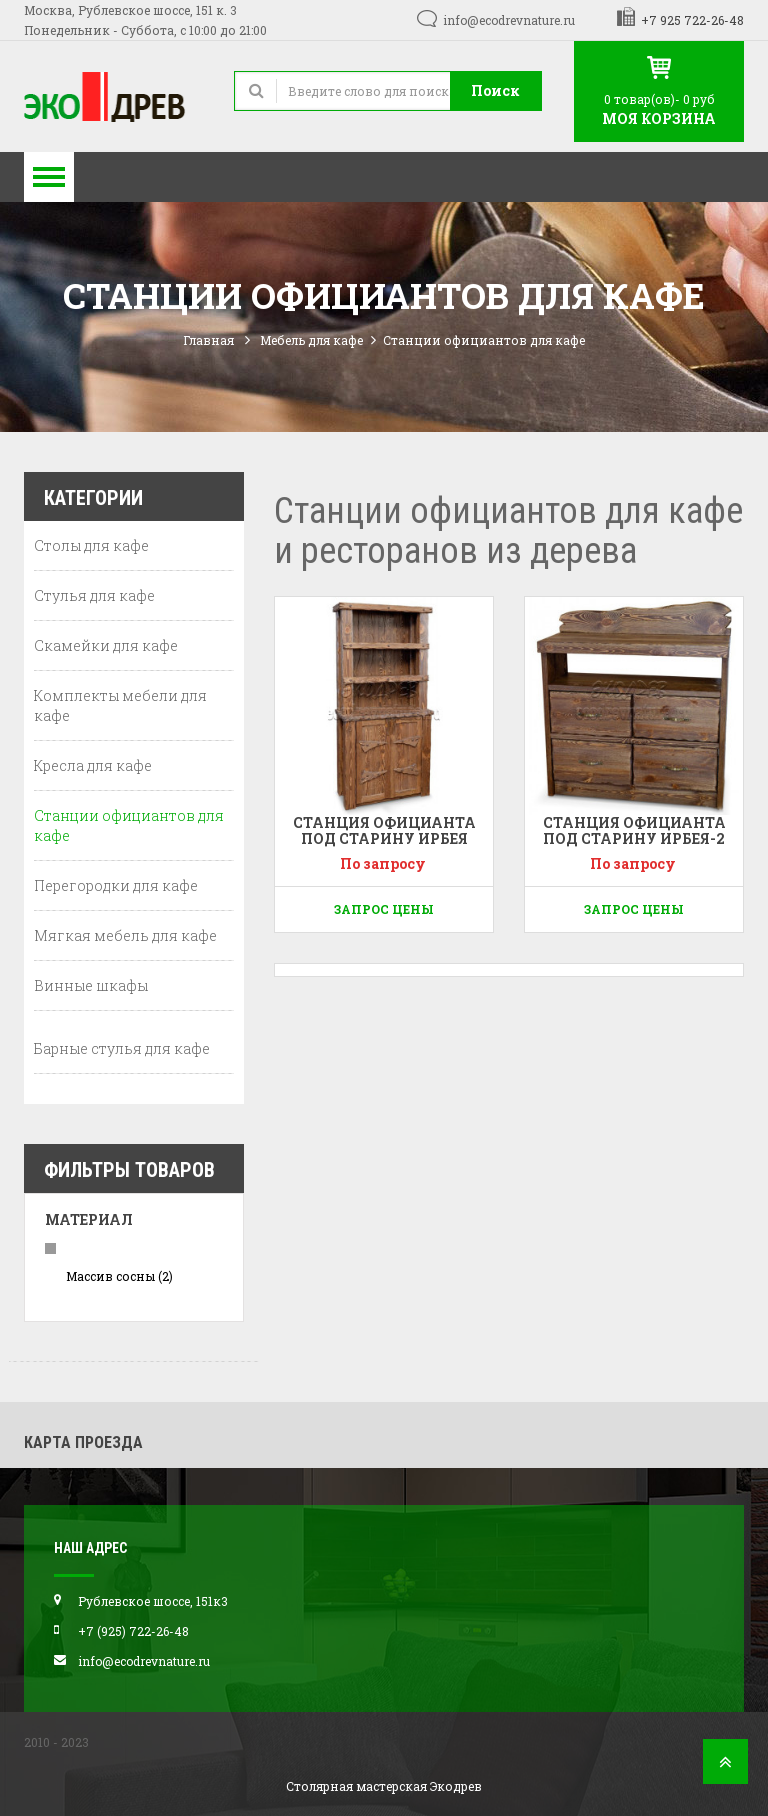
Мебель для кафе (311, 340)
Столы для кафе (91, 545)
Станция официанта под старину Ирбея (384, 830)
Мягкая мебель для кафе (125, 935)
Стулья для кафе (94, 595)
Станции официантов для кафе (129, 825)
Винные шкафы (91, 985)
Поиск (495, 90)
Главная (208, 340)
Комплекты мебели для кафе (120, 705)
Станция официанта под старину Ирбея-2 (634, 830)
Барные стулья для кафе (122, 1048)
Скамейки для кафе (106, 645)
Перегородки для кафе (116, 885)
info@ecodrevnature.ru (509, 20)
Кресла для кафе (93, 765)
